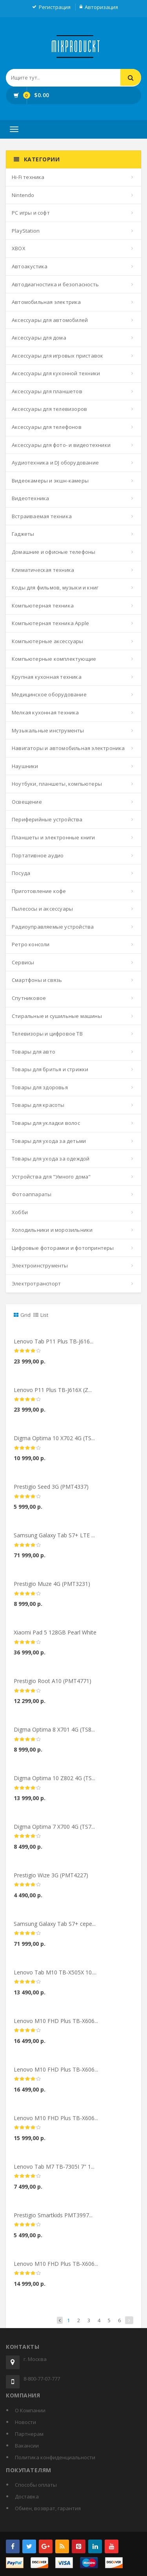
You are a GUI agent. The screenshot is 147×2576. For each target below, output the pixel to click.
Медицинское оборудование (49, 694)
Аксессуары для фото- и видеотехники (61, 444)
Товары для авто (33, 1051)
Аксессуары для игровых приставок (57, 355)
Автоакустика (29, 266)
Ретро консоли (31, 944)
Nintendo (23, 195)
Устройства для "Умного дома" (51, 1176)
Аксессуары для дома (39, 337)
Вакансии (27, 2445)
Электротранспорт (36, 1283)
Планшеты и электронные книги (53, 837)
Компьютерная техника (43, 605)
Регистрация (55, 7)
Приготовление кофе (39, 891)
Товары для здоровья (40, 1087)
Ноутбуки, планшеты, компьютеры (57, 783)
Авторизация (101, 7)
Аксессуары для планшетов (47, 391)
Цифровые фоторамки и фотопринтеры (63, 1247)
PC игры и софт (31, 212)
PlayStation (26, 230)
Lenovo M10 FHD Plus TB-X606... (56, 2025)
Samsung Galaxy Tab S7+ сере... (55, 1928)
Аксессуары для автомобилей (50, 320)
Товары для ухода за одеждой (50, 1158)
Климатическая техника (43, 569)
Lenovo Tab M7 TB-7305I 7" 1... (54, 2171)
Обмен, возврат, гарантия (48, 2508)
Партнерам (29, 2433)
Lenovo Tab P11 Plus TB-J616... (53, 1345)
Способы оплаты (36, 2484)
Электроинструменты (40, 1265)
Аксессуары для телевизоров (49, 408)
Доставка (27, 2496)
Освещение (27, 801)
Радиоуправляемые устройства (53, 926)
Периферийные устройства (47, 819)
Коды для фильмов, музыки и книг (55, 587)
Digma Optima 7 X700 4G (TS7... (54, 1831)
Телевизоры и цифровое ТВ (47, 1033)
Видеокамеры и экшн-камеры (50, 480)
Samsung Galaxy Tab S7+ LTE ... (54, 1540)
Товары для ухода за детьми (49, 1140)
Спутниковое (29, 997)
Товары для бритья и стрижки (50, 1069)
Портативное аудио (38, 855)
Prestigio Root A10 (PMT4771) (52, 1685)
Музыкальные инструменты (48, 730)
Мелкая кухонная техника (45, 712)
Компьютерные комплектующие (54, 658)
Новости (25, 2422)
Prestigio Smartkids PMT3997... (53, 2219)
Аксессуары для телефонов (47, 426)
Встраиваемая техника (42, 516)
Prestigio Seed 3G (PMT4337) (51, 1491)
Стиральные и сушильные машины (57, 1016)
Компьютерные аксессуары (47, 641)
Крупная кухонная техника (47, 676)
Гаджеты (23, 533)
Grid (22, 1314)
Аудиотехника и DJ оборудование (55, 462)
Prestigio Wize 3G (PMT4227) (51, 1880)
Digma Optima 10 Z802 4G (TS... (54, 1782)
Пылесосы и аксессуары (42, 908)
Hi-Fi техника (28, 177)
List (40, 1314)
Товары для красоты (38, 1104)
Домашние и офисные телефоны (53, 551)
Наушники (25, 766)
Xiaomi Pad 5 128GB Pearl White (55, 1637)
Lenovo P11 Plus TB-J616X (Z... (53, 1394)
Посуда (21, 873)
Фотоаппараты (31, 1194)
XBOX (18, 248)
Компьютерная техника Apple (50, 623)
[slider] (27, 1355)
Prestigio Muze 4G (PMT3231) (52, 1588)
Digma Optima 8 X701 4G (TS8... (54, 1734)
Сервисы (23, 962)
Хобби (20, 1212)
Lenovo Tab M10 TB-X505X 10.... (55, 1977)
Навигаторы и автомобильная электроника (68, 748)
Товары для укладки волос (46, 1122)
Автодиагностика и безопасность (55, 284)
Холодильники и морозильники (52, 1229)
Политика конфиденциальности (55, 2457)
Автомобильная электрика (46, 302)
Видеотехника (30, 498)
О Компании (30, 2410)
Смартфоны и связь (37, 979)
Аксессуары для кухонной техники (56, 373)
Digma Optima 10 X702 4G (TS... (54, 1442)
